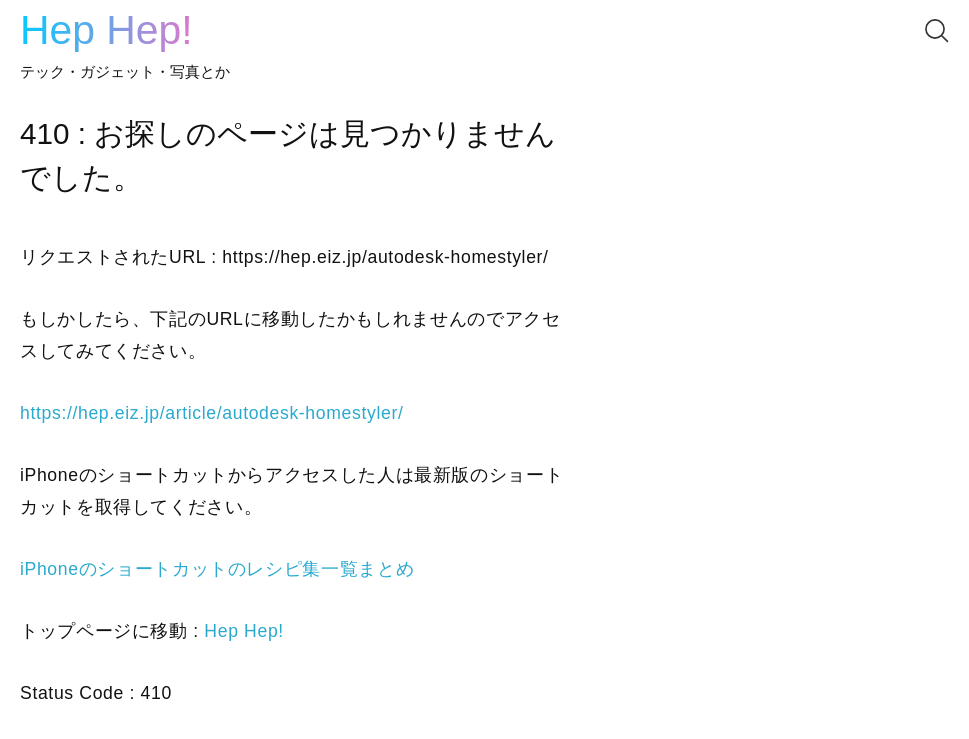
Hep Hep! (106, 30)
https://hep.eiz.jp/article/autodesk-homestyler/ (211, 413)
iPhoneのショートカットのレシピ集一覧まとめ (217, 569)
